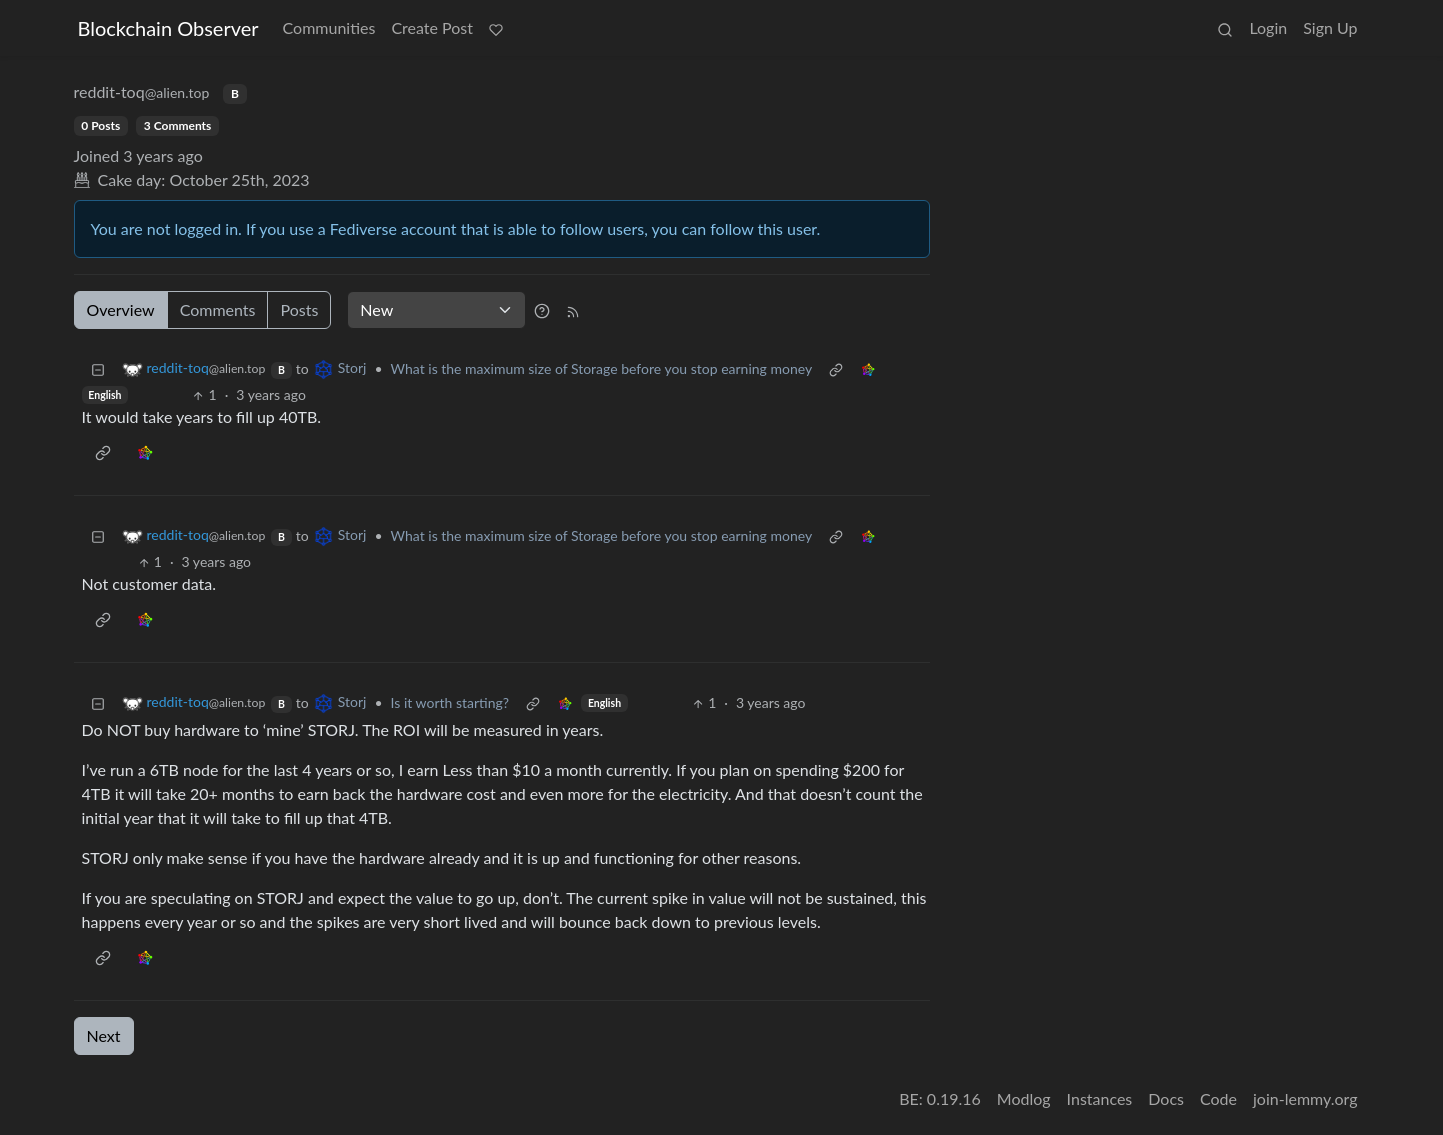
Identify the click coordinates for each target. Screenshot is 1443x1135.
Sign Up (1330, 27)
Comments (218, 309)
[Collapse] (98, 368)
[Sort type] (436, 310)
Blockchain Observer (168, 28)
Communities (329, 27)
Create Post (432, 27)
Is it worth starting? (450, 702)
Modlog (1024, 1098)
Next (104, 1035)
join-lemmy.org (1305, 1098)
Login (1268, 27)
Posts (299, 309)
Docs (1166, 1098)
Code (1218, 1098)
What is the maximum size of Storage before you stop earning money (602, 368)
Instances (1100, 1098)
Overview (121, 309)
